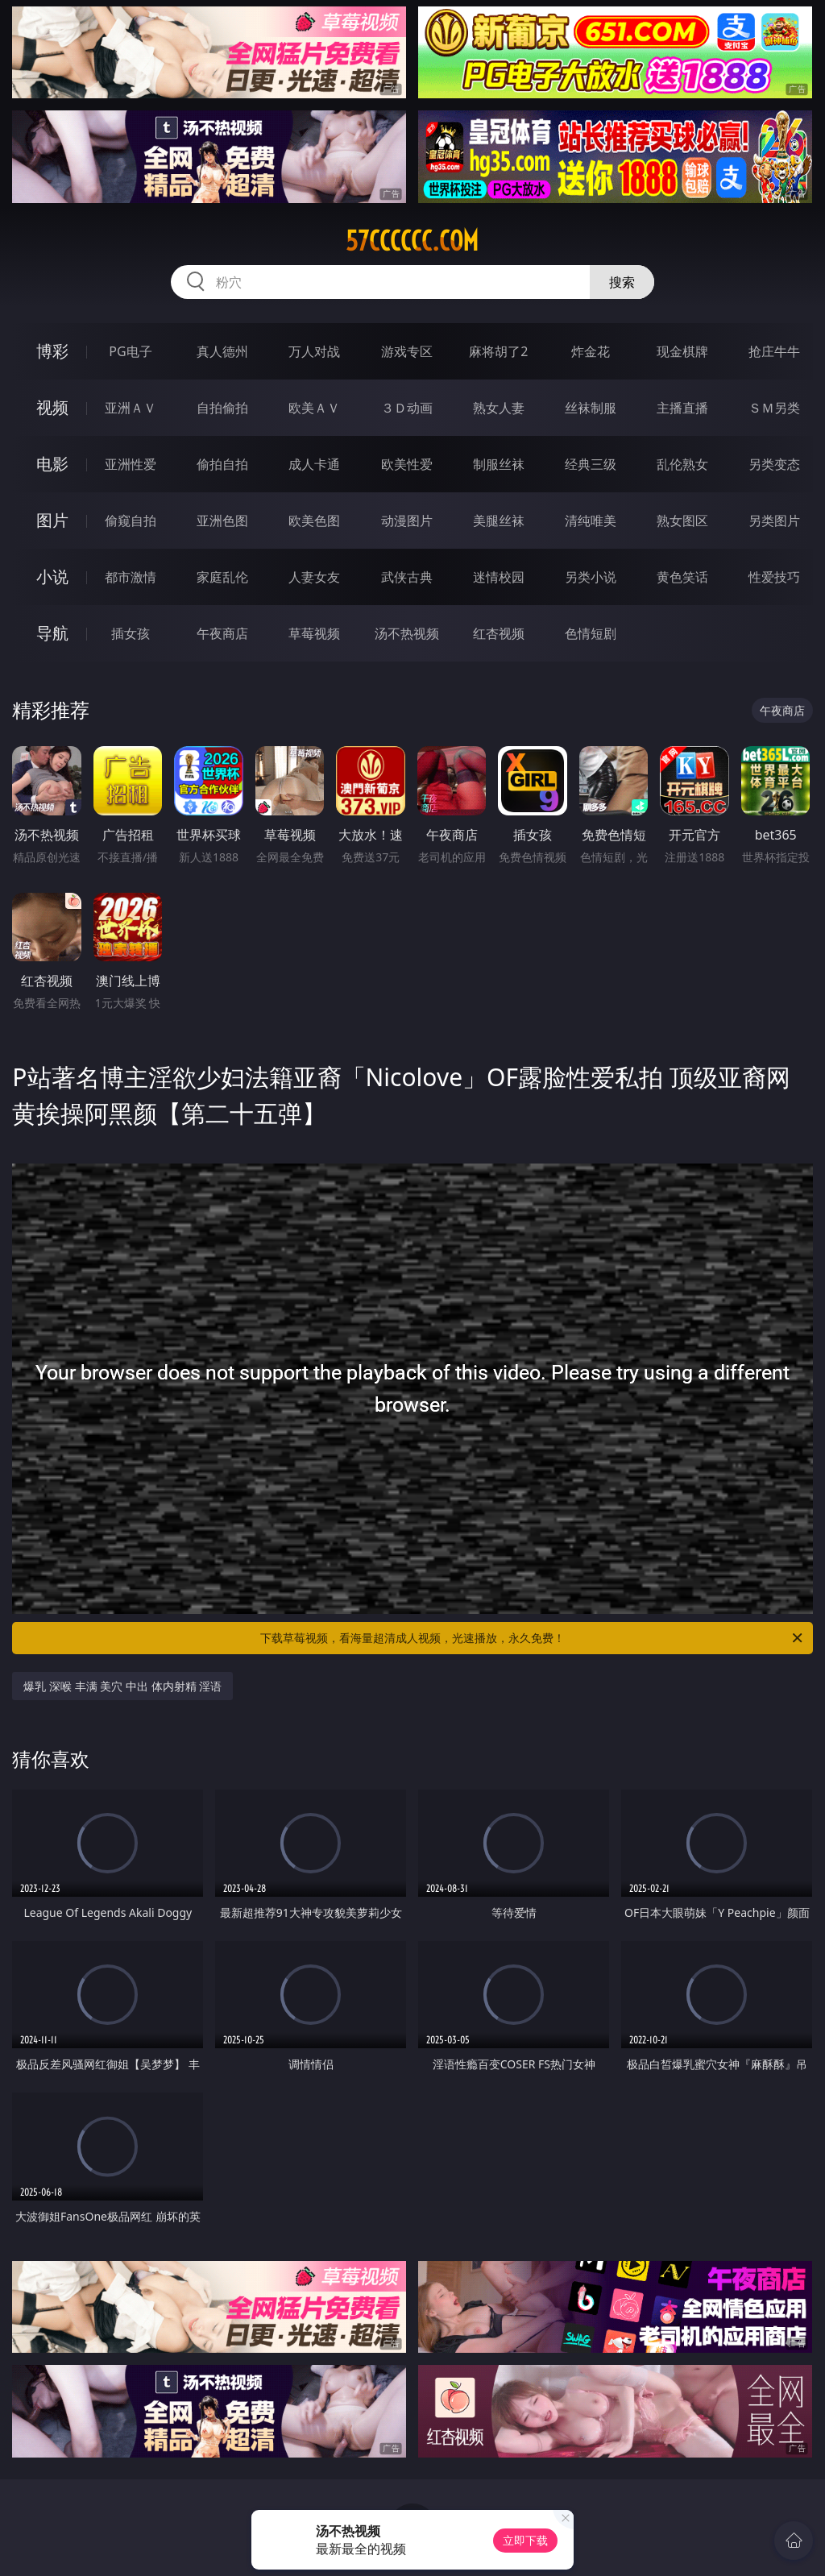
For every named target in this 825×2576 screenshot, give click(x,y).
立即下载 (525, 2540)
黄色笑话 (682, 577)
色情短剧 (590, 633)
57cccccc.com (412, 241)
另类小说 (590, 577)
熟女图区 (682, 520)
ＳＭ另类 (774, 408)
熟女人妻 (498, 408)
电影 (52, 464)
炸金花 (590, 351)
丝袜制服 (590, 408)
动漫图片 (407, 520)
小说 (52, 576)
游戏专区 (407, 351)
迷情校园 (498, 577)
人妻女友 (314, 577)
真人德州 (222, 351)
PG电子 (130, 351)
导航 (52, 633)
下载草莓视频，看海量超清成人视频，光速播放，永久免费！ (532, 1638)
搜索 (622, 282)
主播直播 (682, 408)
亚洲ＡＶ (130, 408)
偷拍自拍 (222, 464)
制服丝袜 (498, 464)
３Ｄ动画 (407, 408)
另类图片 (774, 520)
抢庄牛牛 (774, 351)
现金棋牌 (682, 351)
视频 (52, 407)
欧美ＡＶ (314, 408)
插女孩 (130, 633)
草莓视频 (314, 633)
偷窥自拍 (130, 520)
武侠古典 (407, 577)
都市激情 (130, 577)
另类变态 (774, 464)
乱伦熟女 (682, 464)
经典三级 (590, 464)
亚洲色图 (222, 520)
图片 (52, 520)
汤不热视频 (407, 633)
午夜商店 (222, 633)
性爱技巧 (774, 577)
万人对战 (314, 351)
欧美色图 (314, 520)
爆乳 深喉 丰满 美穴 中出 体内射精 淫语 (122, 1686)
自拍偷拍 (222, 408)
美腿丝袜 (498, 520)
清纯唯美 (590, 520)
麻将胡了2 (498, 351)
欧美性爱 (407, 464)
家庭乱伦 (222, 577)
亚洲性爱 (130, 464)
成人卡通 (314, 464)
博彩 (52, 351)
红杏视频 (498, 633)
